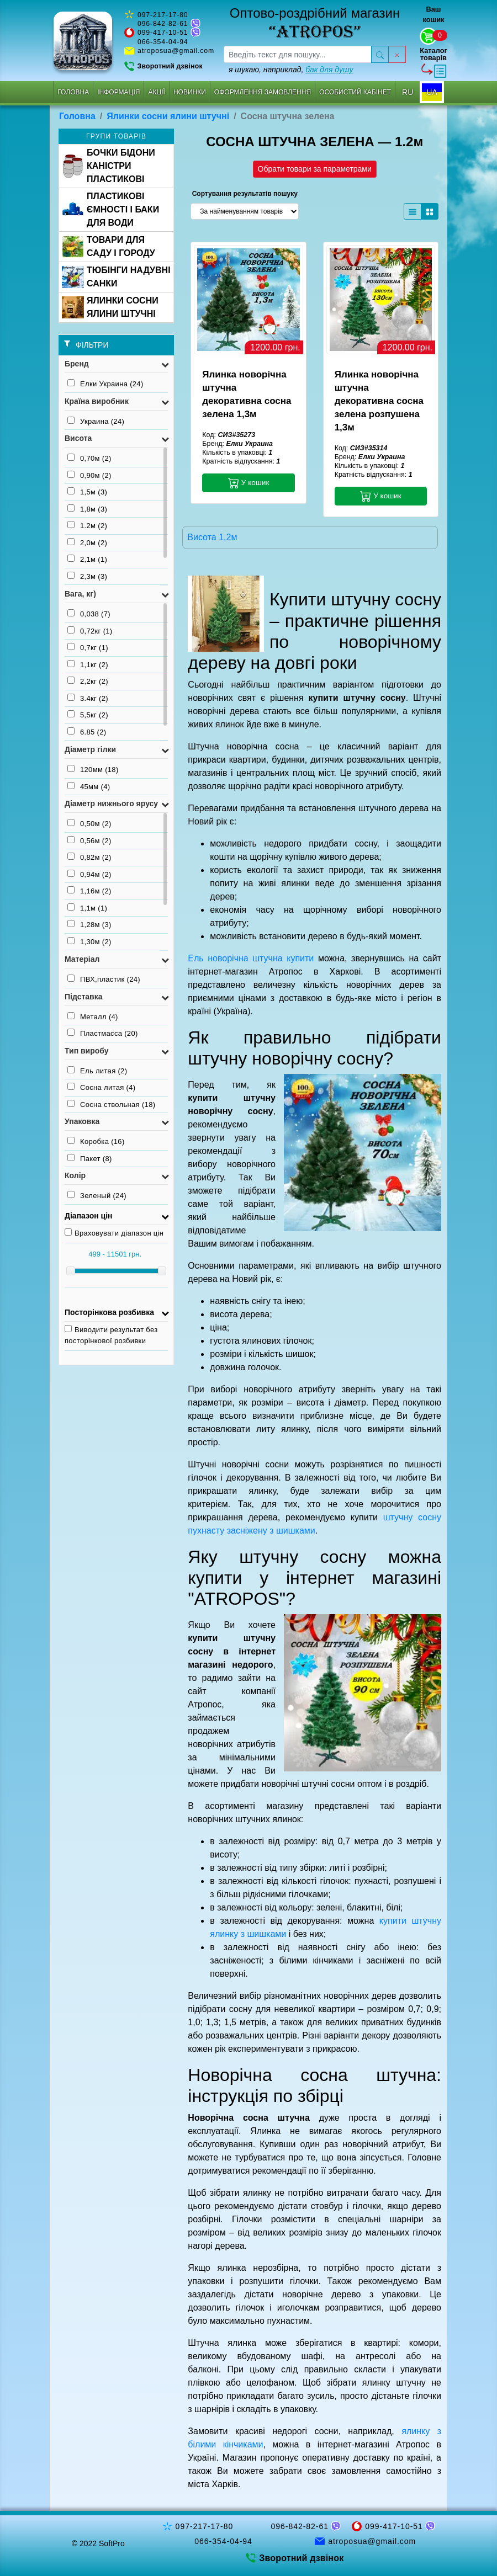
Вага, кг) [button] (80, 593)
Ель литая (97, 1070)
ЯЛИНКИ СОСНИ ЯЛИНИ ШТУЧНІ (110, 307)
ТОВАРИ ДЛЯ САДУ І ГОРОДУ (108, 246)
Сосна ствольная (111, 1104)
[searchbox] (298, 54)
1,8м (87, 508)
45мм (88, 786)
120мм (93, 769)
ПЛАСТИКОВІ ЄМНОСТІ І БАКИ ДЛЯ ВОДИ (110, 209)
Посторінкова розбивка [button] (109, 1312)
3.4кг (87, 698)
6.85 (86, 731)
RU (407, 92)
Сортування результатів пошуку (245, 194)
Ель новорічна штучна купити (251, 958)
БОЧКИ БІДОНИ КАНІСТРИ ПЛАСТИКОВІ (108, 166)
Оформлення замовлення (262, 92)
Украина (95, 421)
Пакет (89, 1158)
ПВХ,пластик (103, 979)
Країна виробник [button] (97, 401)
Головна (73, 92)
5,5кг (87, 714)
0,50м (89, 823)
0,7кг (87, 647)
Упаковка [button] (82, 1121)
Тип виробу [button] (87, 1050)
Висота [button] (78, 438)
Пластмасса (102, 1033)
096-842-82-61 (163, 24)
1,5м (87, 491)
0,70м (89, 458)
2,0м (87, 542)
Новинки (189, 92)
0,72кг (90, 630)
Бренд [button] (77, 363)
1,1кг (87, 664)
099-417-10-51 (163, 32)
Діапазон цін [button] (89, 1215)
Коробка (96, 1141)
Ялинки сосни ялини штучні (168, 116)
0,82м (89, 857)
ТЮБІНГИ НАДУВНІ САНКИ (116, 276)
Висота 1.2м (212, 537)
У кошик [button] (248, 482)
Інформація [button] (118, 92)
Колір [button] (75, 1175)
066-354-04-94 (163, 42)
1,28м (89, 924)
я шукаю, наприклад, (291, 69)
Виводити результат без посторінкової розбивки (111, 1335)
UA (431, 92)
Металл (92, 1016)
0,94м (89, 874)
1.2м (87, 525)
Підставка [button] (83, 996)
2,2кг (87, 681)
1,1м (87, 907)
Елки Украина (105, 383)
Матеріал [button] (82, 959)
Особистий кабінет (355, 92)
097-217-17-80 (163, 15)
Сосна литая (101, 1087)
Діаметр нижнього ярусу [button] (111, 803)
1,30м (89, 941)
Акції (156, 92)
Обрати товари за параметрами (315, 168)
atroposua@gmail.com (176, 51)
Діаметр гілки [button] (90, 749)
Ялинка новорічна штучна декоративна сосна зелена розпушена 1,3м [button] (379, 401)
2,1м (87, 559)
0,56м (89, 840)
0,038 (88, 613)
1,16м (89, 890)
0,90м (89, 475)
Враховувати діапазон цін (114, 1232)
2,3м (87, 576)
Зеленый (96, 1195)
